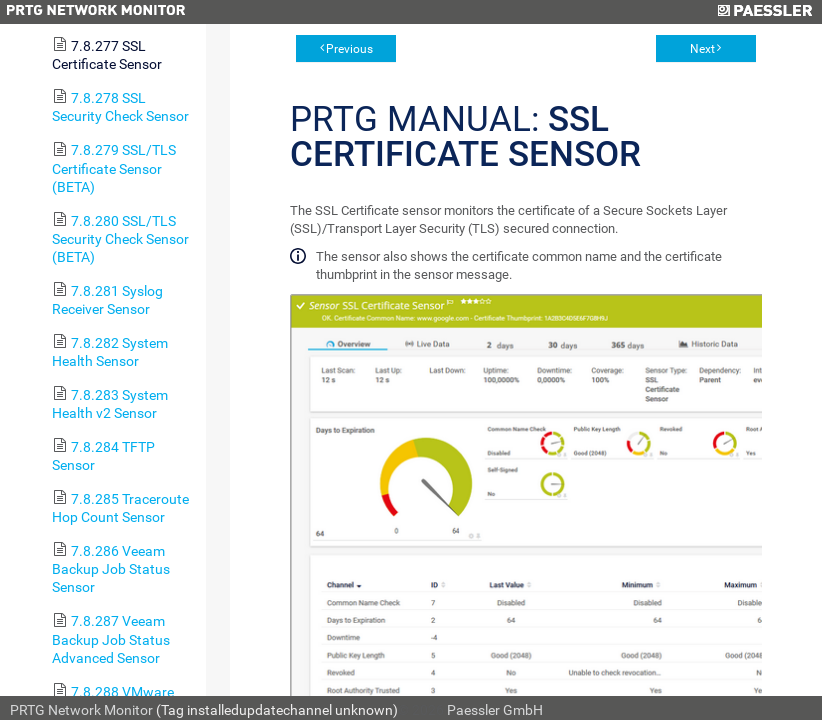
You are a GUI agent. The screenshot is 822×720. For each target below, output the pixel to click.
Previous (349, 49)
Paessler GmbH (495, 710)
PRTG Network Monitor (81, 710)
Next (702, 49)
